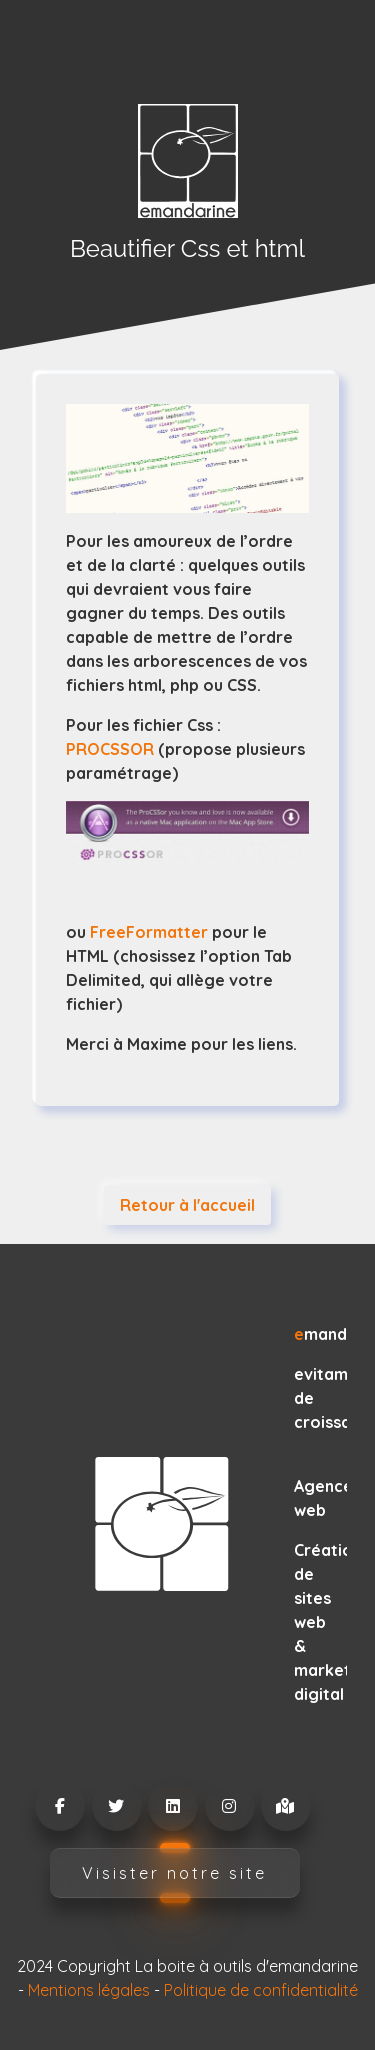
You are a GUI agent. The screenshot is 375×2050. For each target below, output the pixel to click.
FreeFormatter (151, 932)
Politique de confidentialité (261, 1990)
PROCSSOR (110, 749)
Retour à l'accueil (187, 1205)
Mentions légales (89, 1990)
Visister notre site (174, 1873)
